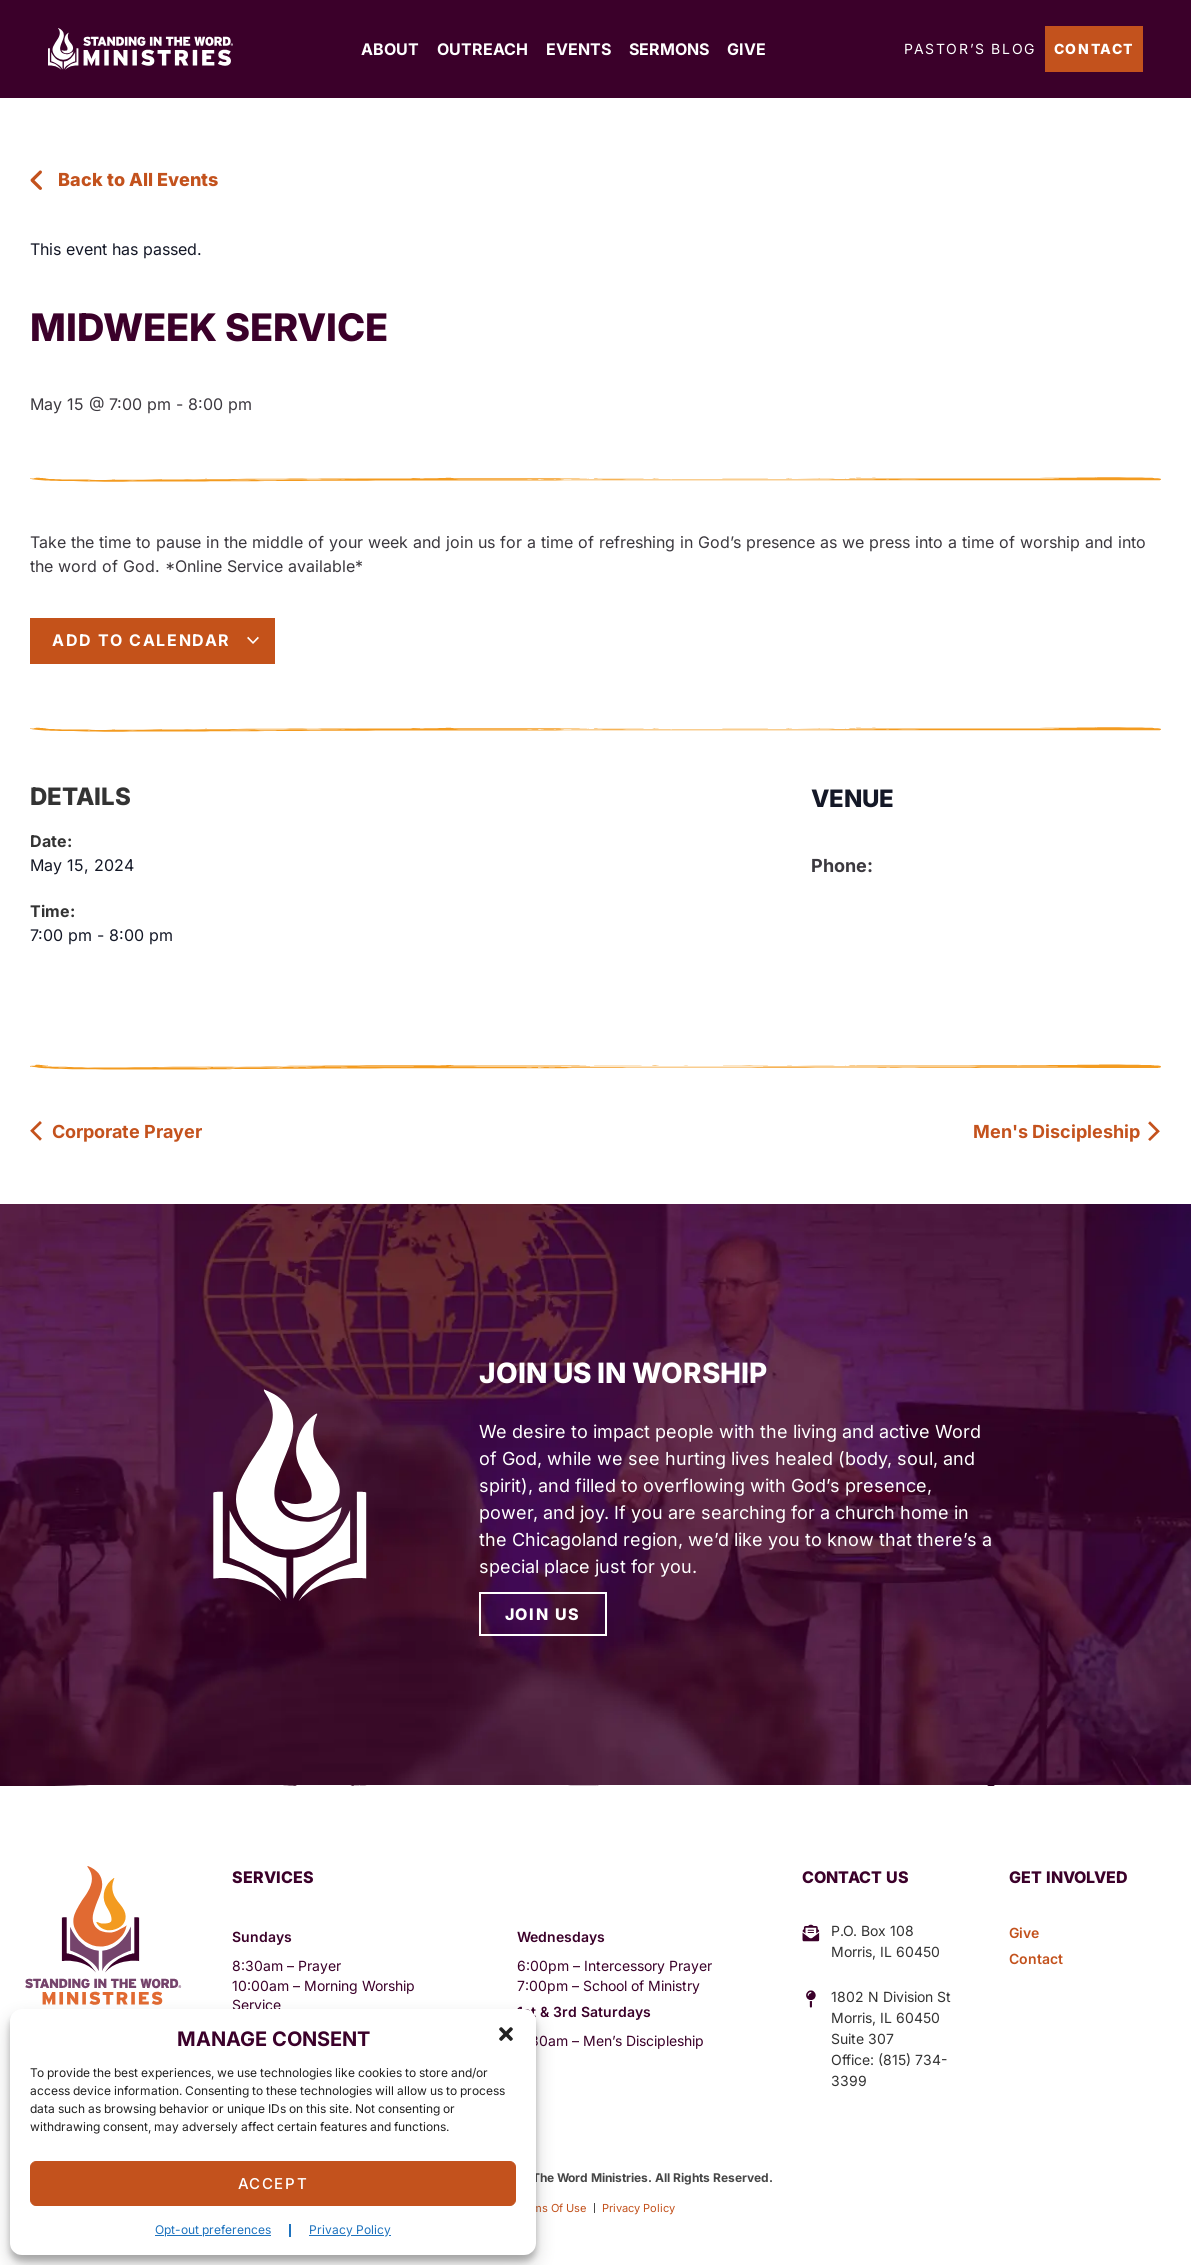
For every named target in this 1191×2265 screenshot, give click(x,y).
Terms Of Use (544, 2207)
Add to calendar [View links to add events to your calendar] (156, 640)
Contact (1094, 48)
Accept (273, 2183)
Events (578, 49)
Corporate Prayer (116, 1131)
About (390, 49)
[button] (506, 2034)
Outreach (482, 49)
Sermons (669, 49)
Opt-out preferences (213, 2229)
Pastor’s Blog (970, 48)
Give (746, 49)
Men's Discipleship (1067, 1131)
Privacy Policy (350, 2229)
